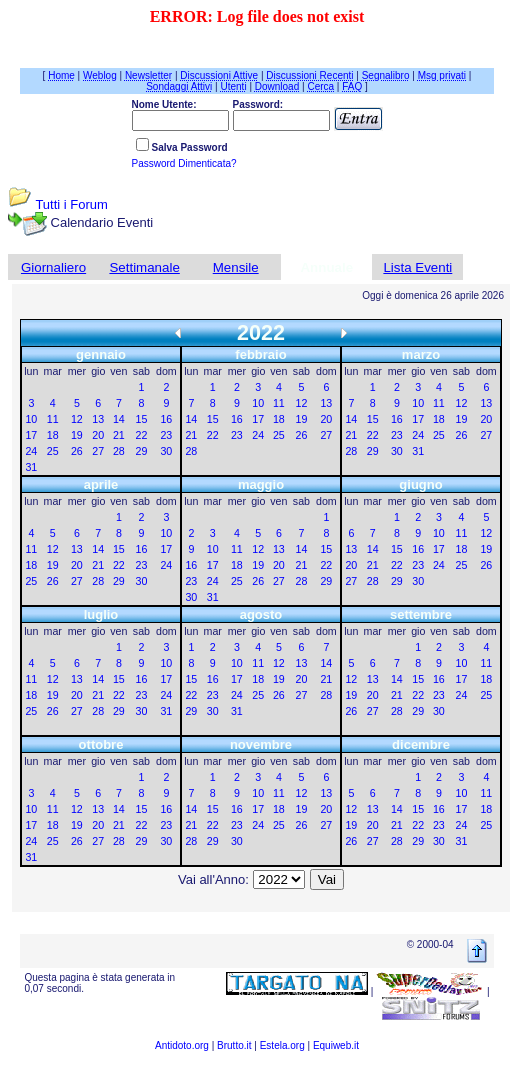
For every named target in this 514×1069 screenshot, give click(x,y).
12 (77, 419)
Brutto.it (234, 1045)
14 (119, 419)
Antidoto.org (182, 1045)
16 (166, 419)
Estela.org (282, 1045)
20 (98, 435)
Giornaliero (53, 267)
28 (119, 451)
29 (142, 451)
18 (53, 435)
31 (31, 467)
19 (77, 435)
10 (31, 419)
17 (31, 435)
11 (53, 419)
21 (119, 435)
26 (77, 451)
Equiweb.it (336, 1045)
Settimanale (144, 267)
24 (31, 451)
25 (53, 451)
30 (166, 451)
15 (142, 419)
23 (166, 435)
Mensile (236, 267)
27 (98, 451)
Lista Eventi (417, 267)
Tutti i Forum (71, 204)
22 (142, 435)
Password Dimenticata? (184, 163)
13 (98, 419)
